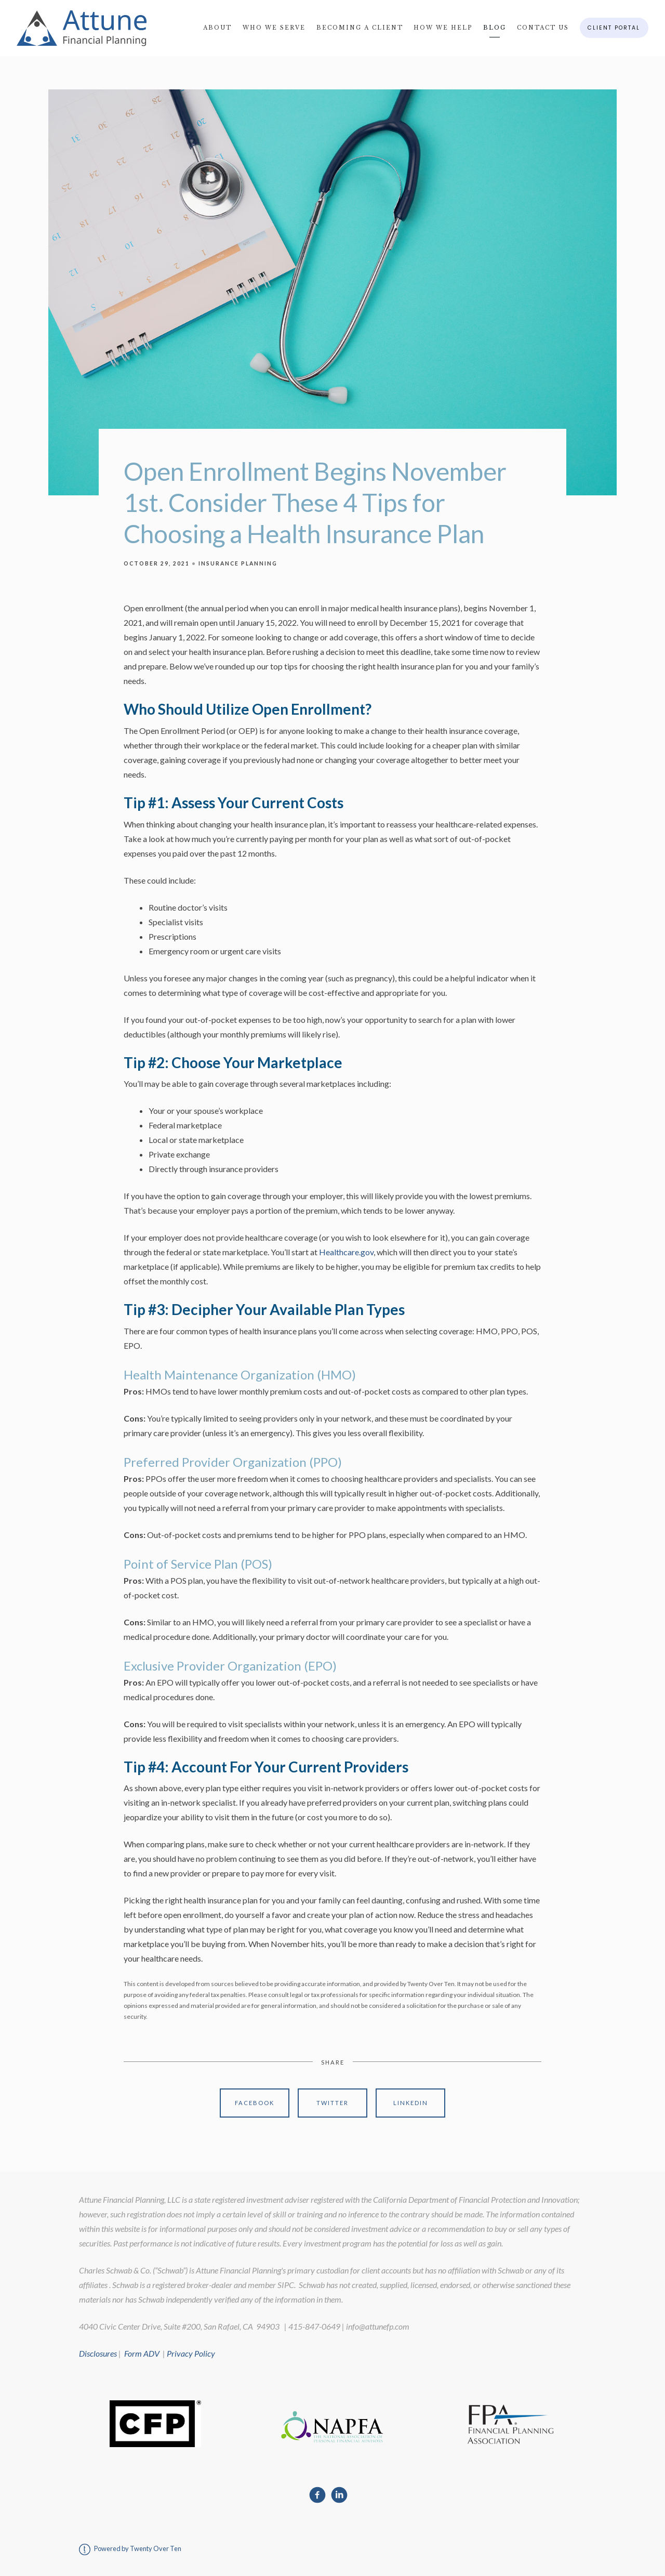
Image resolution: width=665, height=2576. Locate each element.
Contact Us (543, 27)
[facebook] (317, 2495)
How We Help (443, 27)
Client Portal (614, 28)
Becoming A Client (359, 27)
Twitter (332, 2102)
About (217, 27)
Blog (494, 27)
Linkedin (410, 2102)
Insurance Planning (237, 563)
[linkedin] (339, 2495)
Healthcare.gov (346, 1252)
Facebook (254, 2102)
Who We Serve (274, 27)
